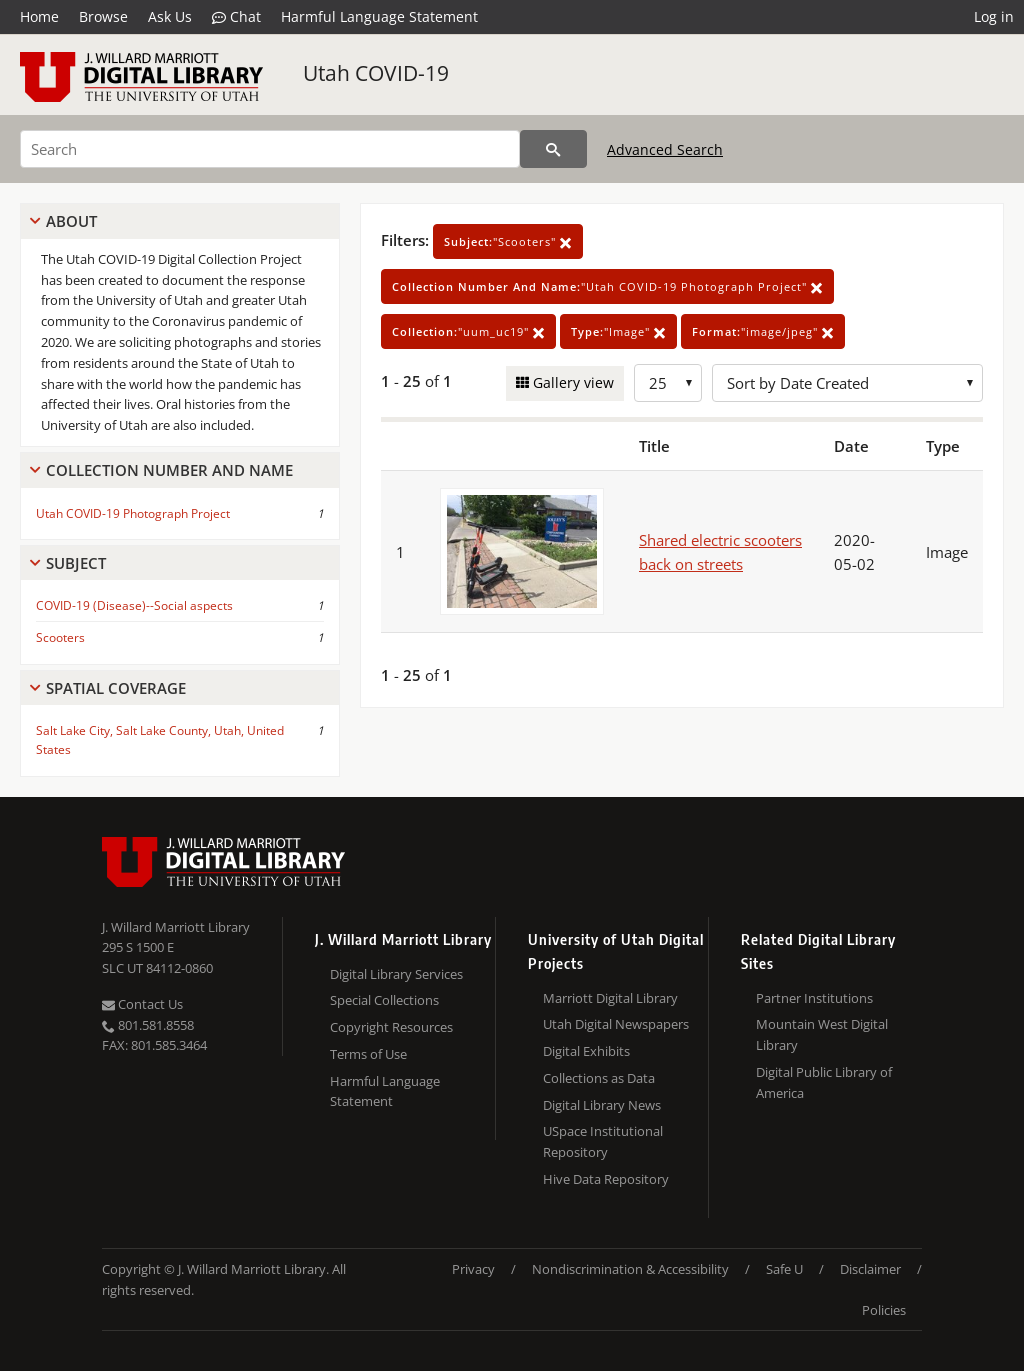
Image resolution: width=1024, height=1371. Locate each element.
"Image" (618, 331)
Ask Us (170, 16)
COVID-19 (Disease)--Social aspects (134, 605)
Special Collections (384, 1000)
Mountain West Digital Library (822, 1034)
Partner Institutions (814, 998)
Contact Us (142, 1004)
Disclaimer (870, 1269)
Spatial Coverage (116, 688)
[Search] (270, 149)
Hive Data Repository (606, 1179)
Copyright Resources (391, 1027)
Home (39, 16)
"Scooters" (508, 241)
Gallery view (571, 382)
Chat (236, 17)
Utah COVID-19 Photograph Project (133, 513)
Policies (884, 1310)
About (71, 221)
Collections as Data (599, 1078)
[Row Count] (668, 383)
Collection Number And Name (169, 470)
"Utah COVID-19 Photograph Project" (607, 286)
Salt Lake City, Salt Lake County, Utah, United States (160, 740)
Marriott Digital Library (610, 998)
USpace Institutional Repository (603, 1141)
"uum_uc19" (468, 331)
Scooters (60, 637)
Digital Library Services (396, 974)
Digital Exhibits (586, 1051)
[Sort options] (847, 383)
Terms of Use (368, 1054)
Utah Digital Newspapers (616, 1024)
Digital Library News (602, 1105)
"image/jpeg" (763, 331)
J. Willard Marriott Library (176, 927)
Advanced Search (665, 149)
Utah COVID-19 (376, 73)
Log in (994, 16)
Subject (76, 563)
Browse (103, 16)
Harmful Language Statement (379, 16)
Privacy (473, 1269)
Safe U (784, 1269)
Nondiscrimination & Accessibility (630, 1269)
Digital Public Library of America (824, 1082)
